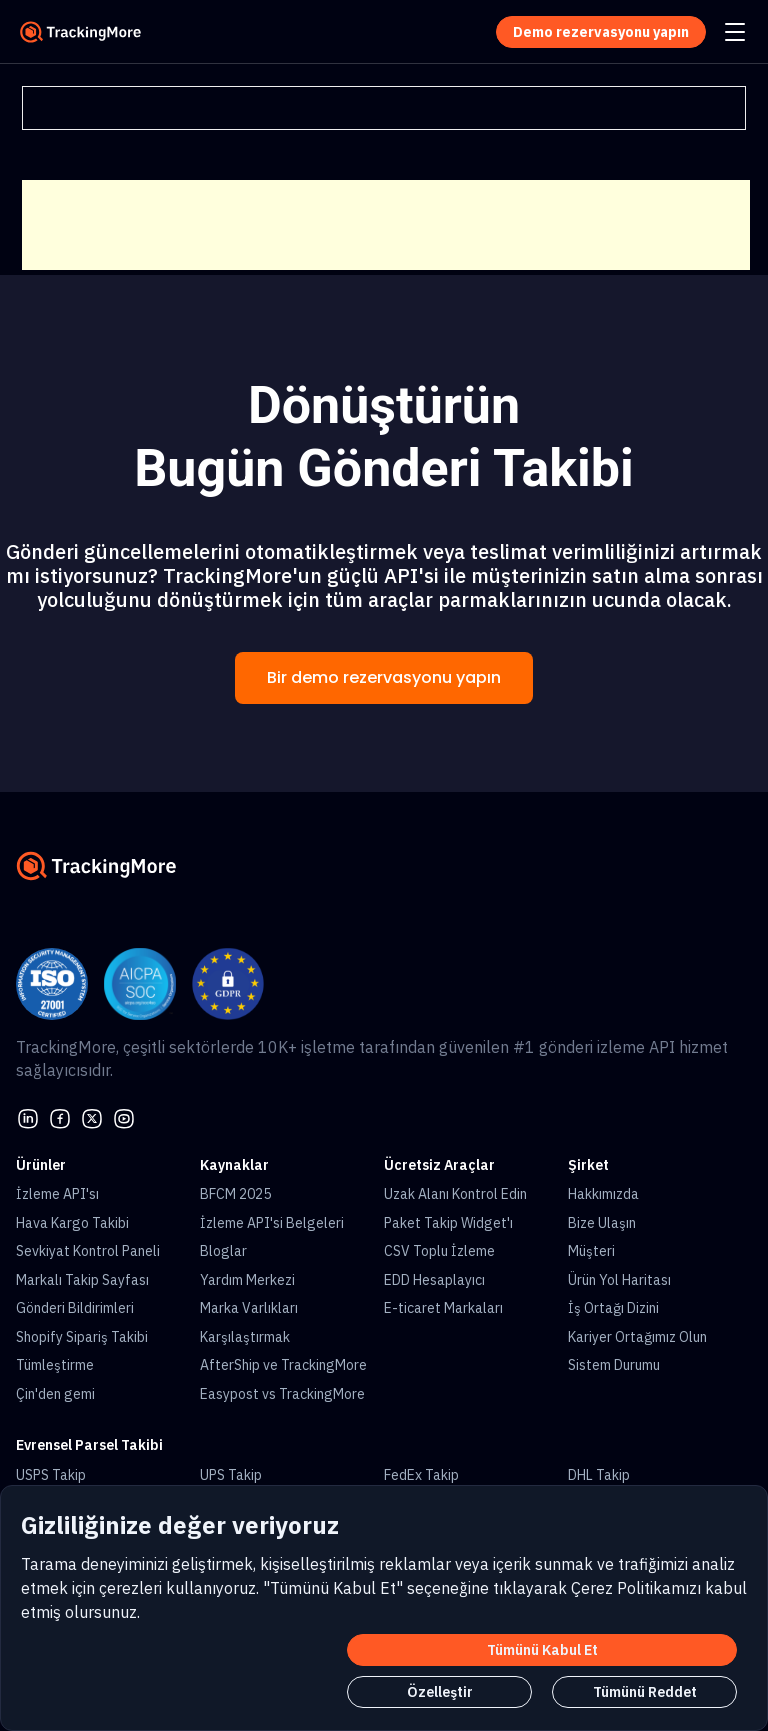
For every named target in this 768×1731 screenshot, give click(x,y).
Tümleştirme (55, 1365)
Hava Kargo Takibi (72, 1223)
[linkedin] (28, 1117)
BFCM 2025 (235, 1194)
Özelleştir (440, 1692)
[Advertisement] (386, 225)
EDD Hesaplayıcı (434, 1280)
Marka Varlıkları (249, 1308)
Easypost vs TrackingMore (282, 1394)
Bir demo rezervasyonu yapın (384, 677)
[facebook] (60, 1117)
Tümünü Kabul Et (542, 1650)
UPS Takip (231, 1475)
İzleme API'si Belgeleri (272, 1223)
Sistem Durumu (614, 1365)
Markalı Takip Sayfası (82, 1280)
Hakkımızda (603, 1194)
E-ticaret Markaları (443, 1308)
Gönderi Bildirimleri (75, 1308)
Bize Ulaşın (602, 1223)
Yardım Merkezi (247, 1280)
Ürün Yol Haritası (619, 1280)
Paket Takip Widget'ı (448, 1223)
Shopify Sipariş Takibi (82, 1337)
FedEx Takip (421, 1475)
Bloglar (223, 1251)
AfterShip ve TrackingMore (283, 1365)
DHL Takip (599, 1475)
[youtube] (124, 1117)
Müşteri (591, 1251)
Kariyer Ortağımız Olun (637, 1337)
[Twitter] (92, 1117)
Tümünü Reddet (645, 1692)
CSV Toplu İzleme (439, 1251)
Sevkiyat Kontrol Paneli (88, 1251)
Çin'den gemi (55, 1394)
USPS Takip (51, 1475)
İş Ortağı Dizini (613, 1308)
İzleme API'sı (57, 1194)
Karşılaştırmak (245, 1337)
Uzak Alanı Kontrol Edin (455, 1194)
